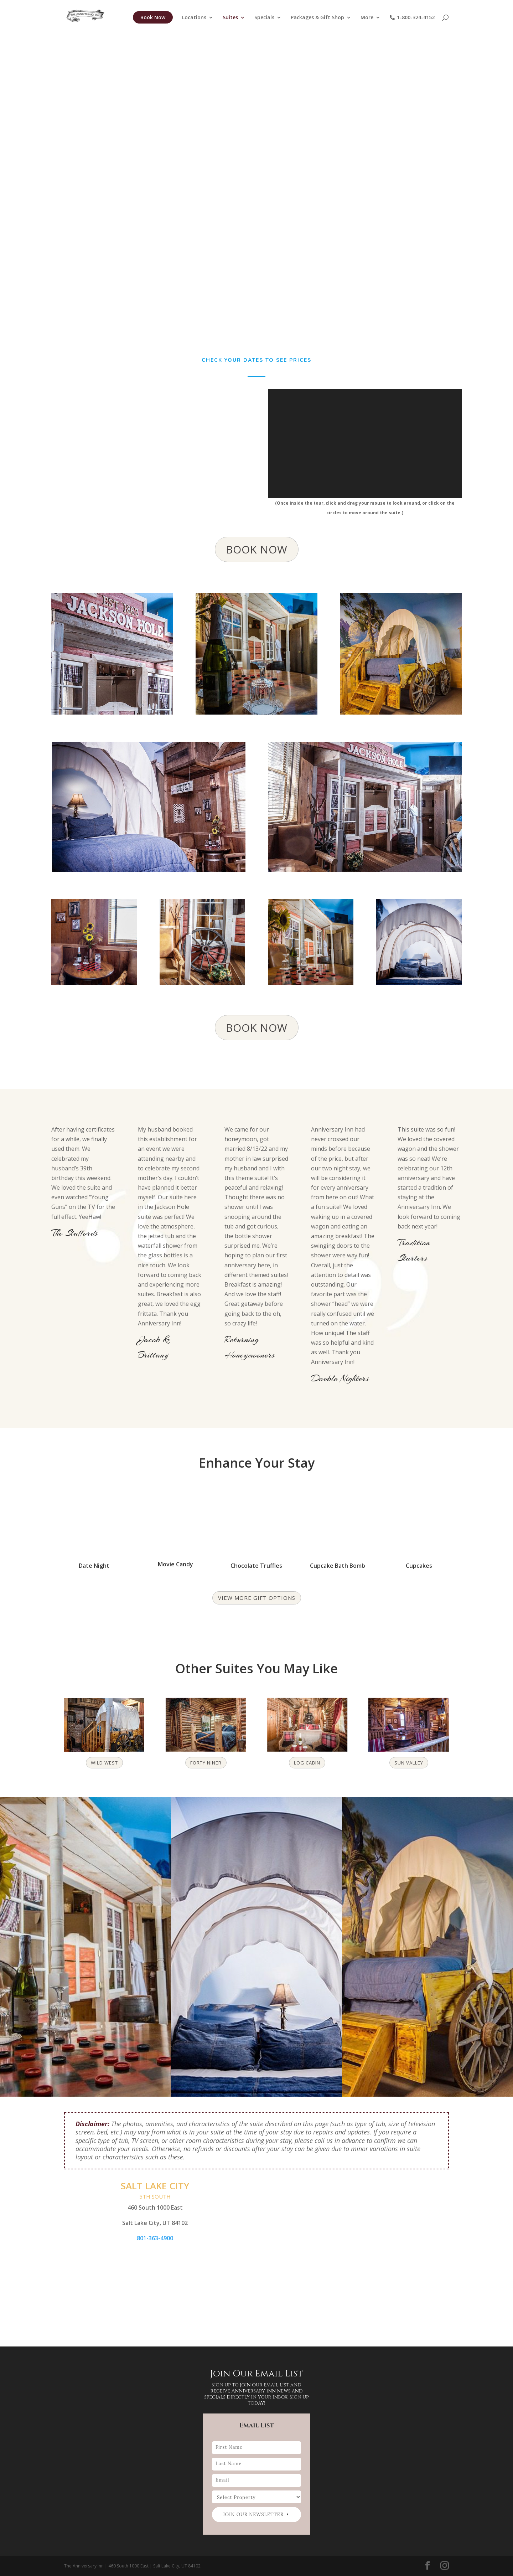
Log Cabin (307, 1763)
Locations (194, 18)
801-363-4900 (155, 2238)
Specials (264, 18)
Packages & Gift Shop (317, 18)
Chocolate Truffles (256, 1566)
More (367, 18)
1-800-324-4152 (412, 18)
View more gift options (256, 1597)
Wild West (104, 1763)
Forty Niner (206, 1763)
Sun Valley (408, 1763)
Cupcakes (419, 1566)
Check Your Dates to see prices (256, 360)
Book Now (152, 18)
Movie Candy (175, 1564)
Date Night (94, 1566)
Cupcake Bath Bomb (337, 1566)
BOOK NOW (256, 549)
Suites (230, 18)
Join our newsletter (253, 2514)
